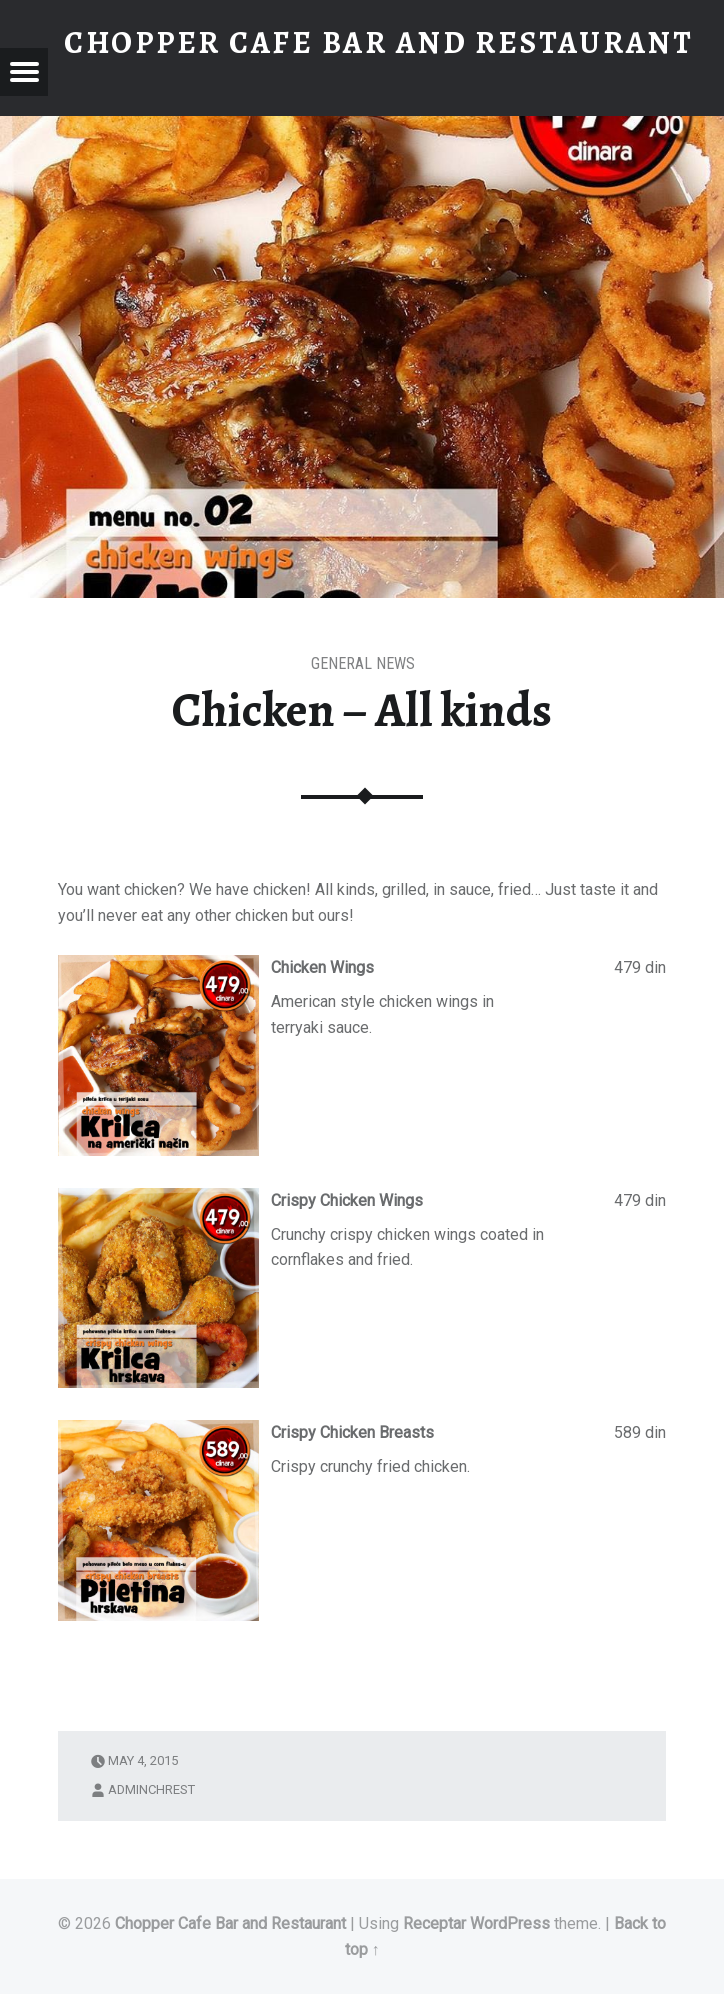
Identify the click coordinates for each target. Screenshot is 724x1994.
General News (363, 663)
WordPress (510, 1923)
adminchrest (151, 1789)
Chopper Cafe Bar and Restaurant (230, 1923)
